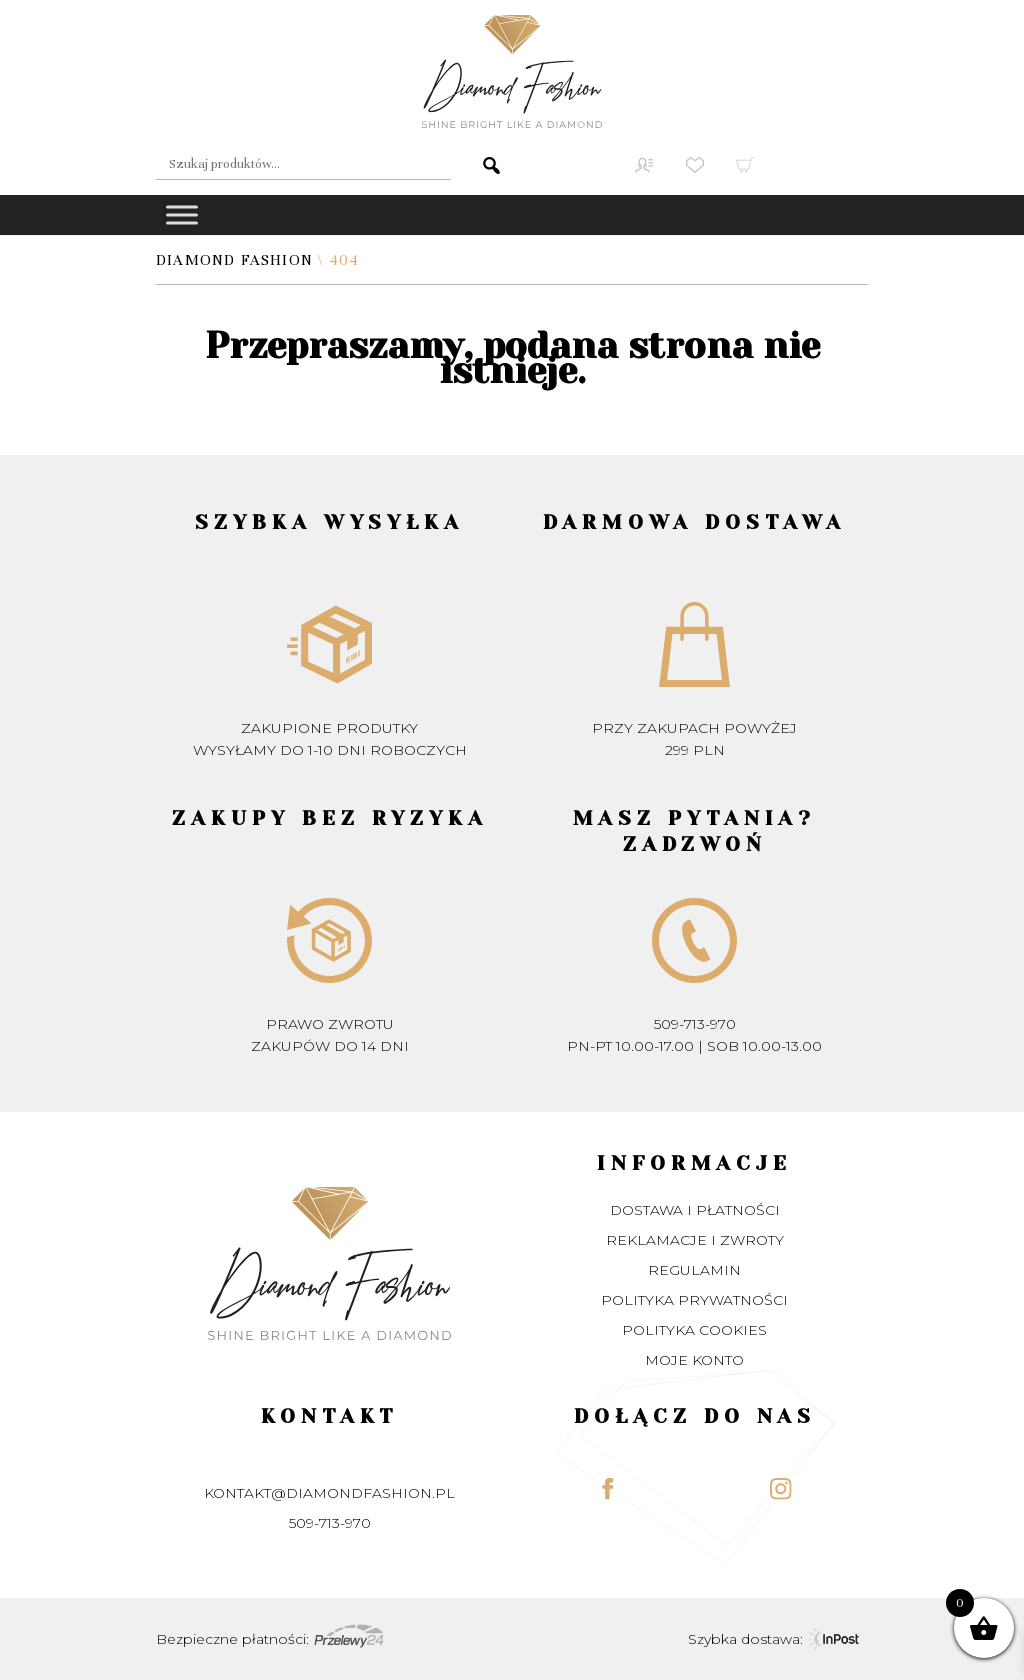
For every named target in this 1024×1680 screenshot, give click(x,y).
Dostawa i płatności (695, 1210)
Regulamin (694, 1270)
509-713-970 (695, 1024)
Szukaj (477, 165)
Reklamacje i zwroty (695, 1240)
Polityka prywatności (694, 1300)
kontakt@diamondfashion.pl (329, 1493)
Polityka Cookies (694, 1330)
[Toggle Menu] (182, 214)
